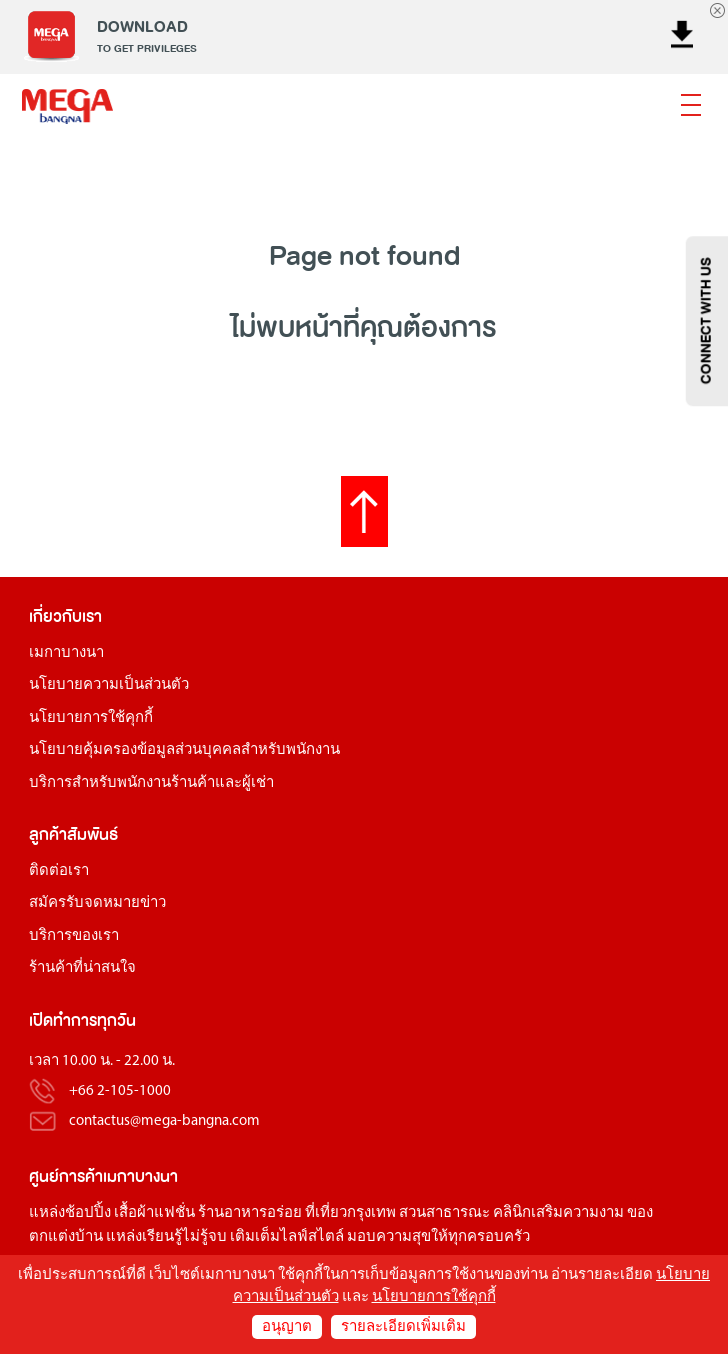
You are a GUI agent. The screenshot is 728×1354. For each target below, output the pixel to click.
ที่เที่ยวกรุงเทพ (350, 1213)
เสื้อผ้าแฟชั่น (154, 1213)
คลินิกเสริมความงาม (558, 1213)
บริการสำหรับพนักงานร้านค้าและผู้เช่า (151, 783)
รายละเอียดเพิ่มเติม (403, 1327)
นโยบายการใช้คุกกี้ (91, 718)
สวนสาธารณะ (444, 1213)
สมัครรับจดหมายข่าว (97, 903)
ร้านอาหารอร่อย (250, 1213)
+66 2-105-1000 (120, 1091)
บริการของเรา (74, 936)
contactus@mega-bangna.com (164, 1121)
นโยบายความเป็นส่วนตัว (109, 685)
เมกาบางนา (66, 653)
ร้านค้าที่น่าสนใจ (82, 968)
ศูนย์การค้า (66, 1176)
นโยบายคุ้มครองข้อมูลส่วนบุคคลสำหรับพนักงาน (184, 750)
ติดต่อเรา (59, 871)
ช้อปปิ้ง (88, 1213)
